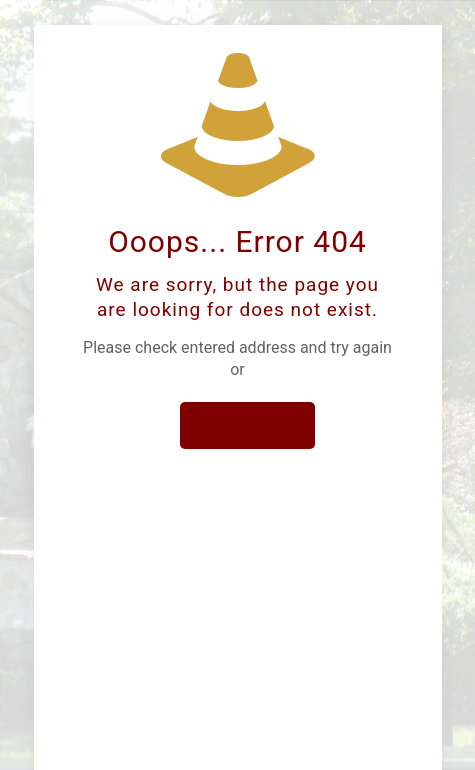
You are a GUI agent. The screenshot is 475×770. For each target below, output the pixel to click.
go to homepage (247, 425)
